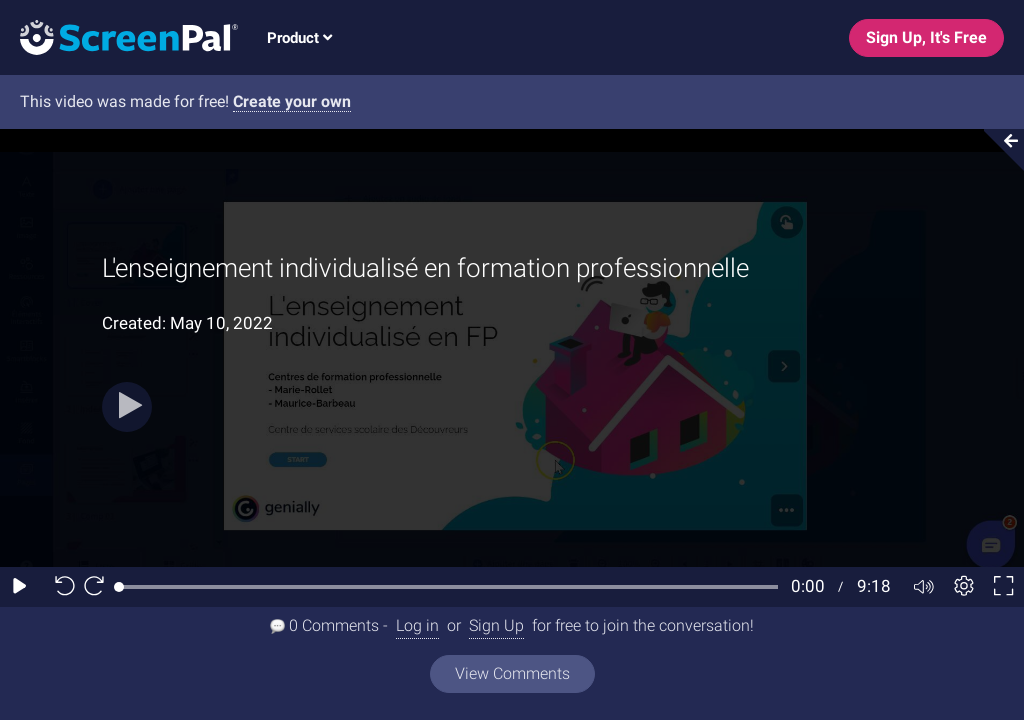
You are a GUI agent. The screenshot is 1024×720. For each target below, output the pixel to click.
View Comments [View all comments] (512, 673)
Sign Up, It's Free (926, 37)
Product (299, 38)
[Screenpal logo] (119, 36)
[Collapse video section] (998, 150)
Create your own (292, 101)
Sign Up (496, 625)
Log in (417, 625)
